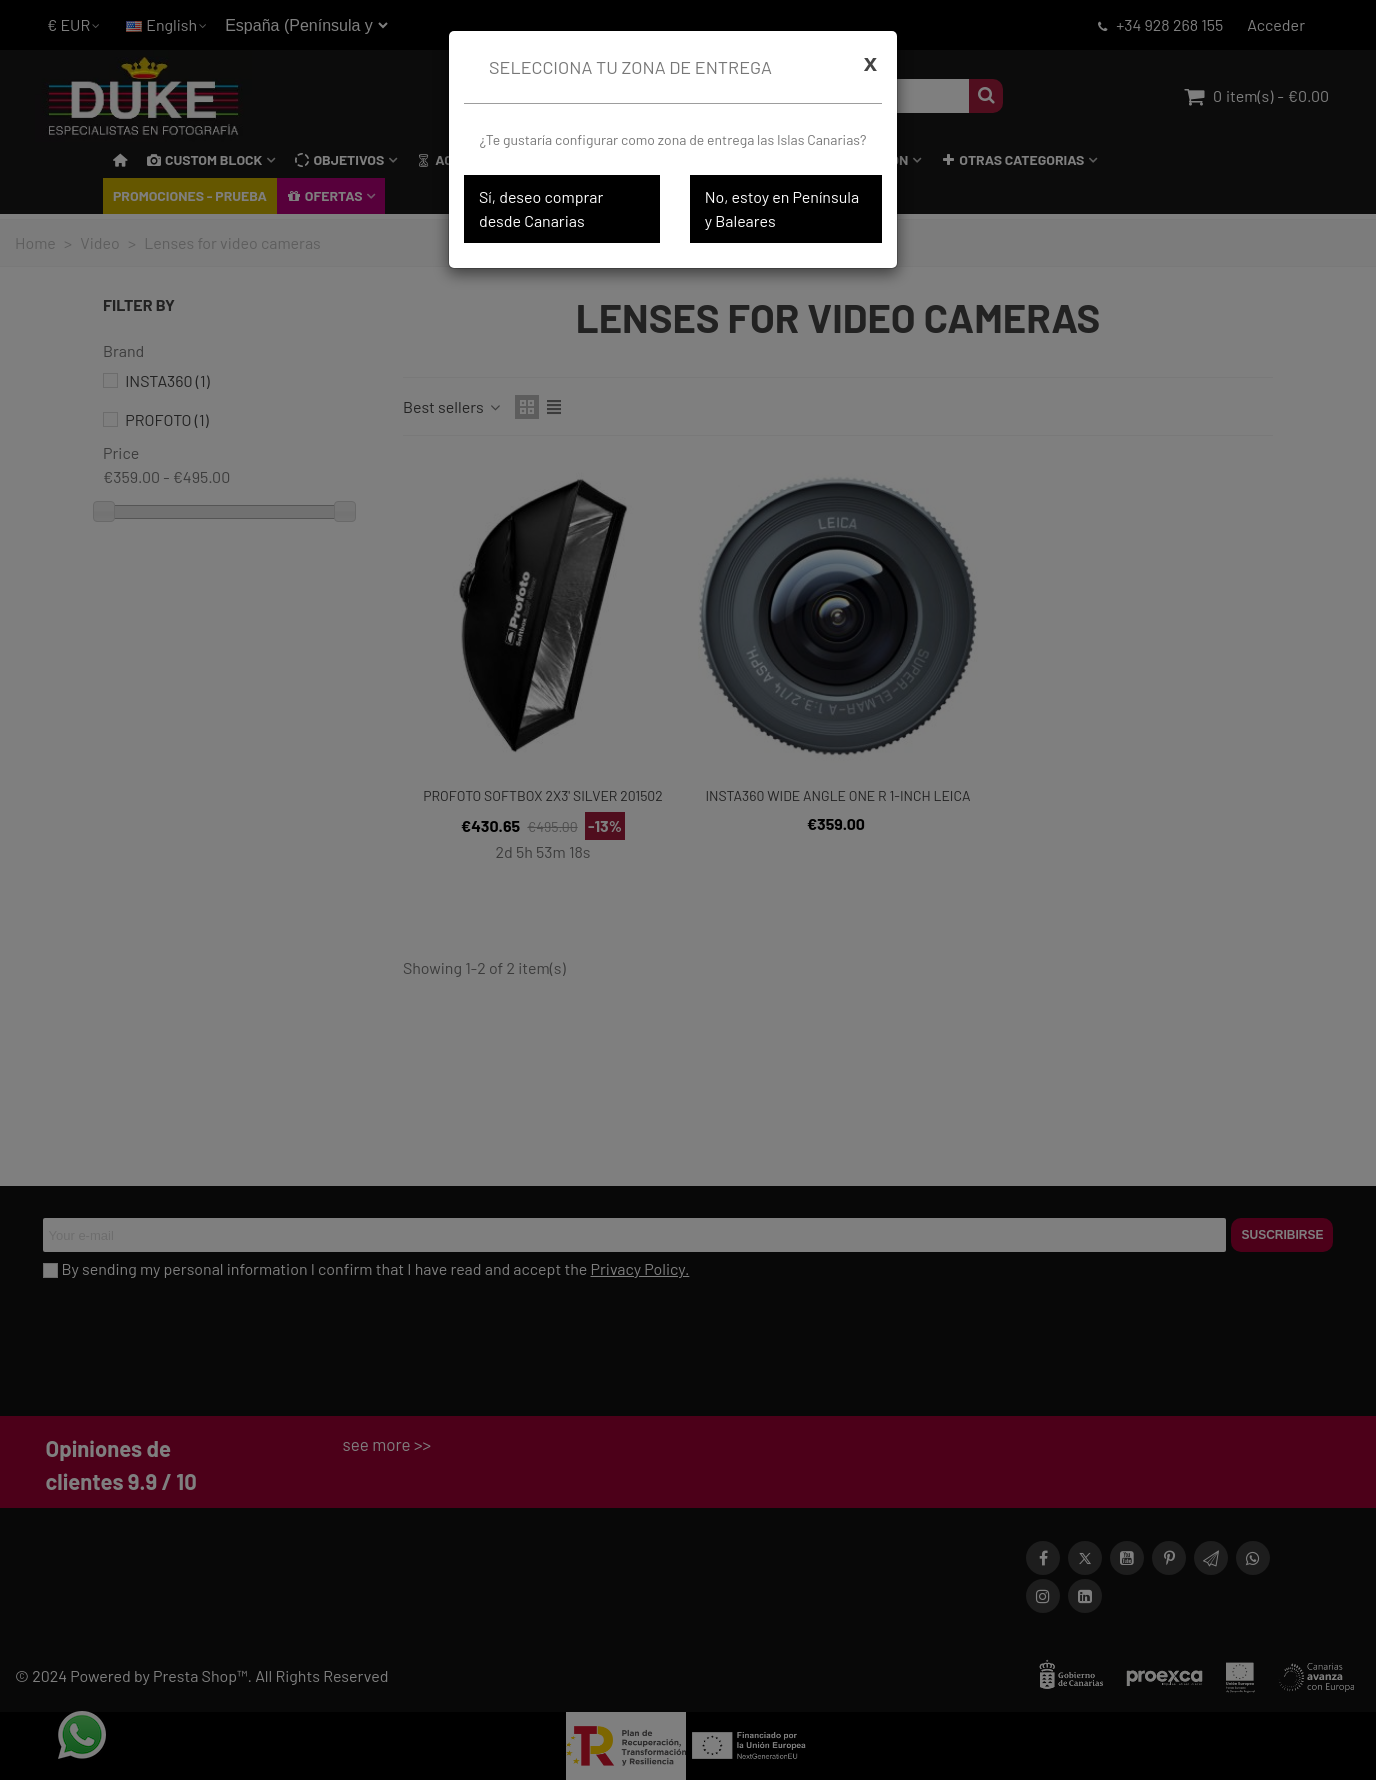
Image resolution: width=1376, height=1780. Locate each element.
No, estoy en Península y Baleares (782, 208)
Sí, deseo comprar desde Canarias (541, 208)
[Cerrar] (870, 63)
